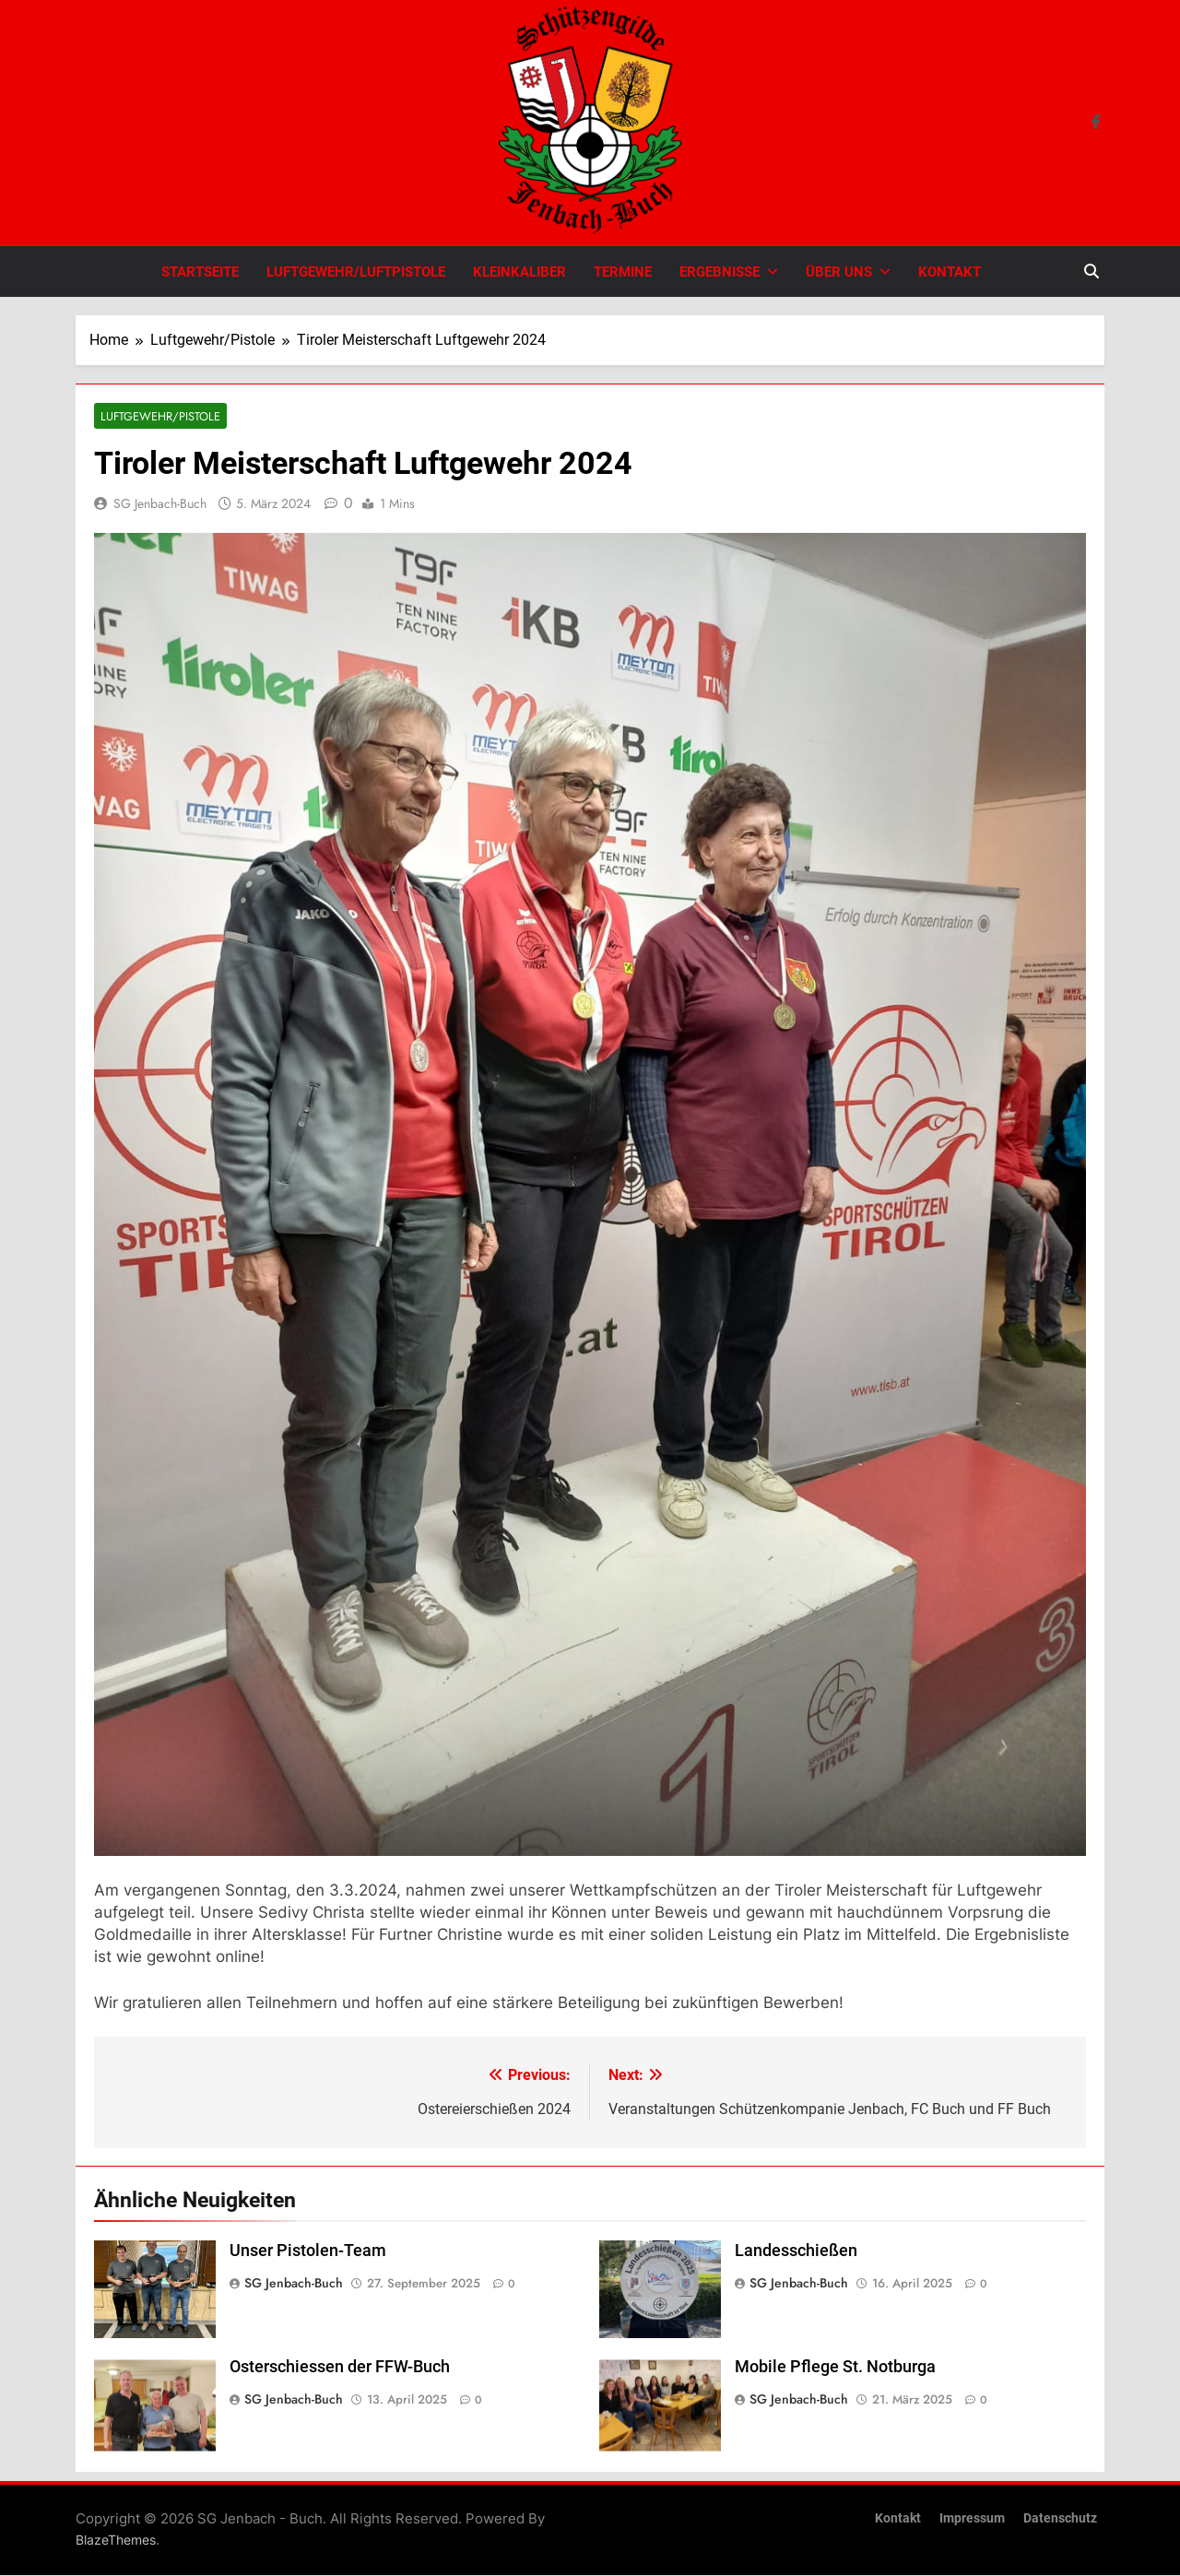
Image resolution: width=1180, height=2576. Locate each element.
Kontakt (949, 272)
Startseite (200, 272)
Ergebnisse (719, 272)
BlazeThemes (116, 2540)
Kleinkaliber (519, 272)
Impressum (972, 2519)
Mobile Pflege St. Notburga (835, 2367)
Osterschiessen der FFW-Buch (340, 2367)
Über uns (839, 272)
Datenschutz (1060, 2519)
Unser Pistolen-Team (308, 2251)
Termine (623, 272)
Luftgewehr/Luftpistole (355, 272)
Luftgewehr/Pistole (157, 416)
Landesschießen (796, 2251)
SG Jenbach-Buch (159, 504)
